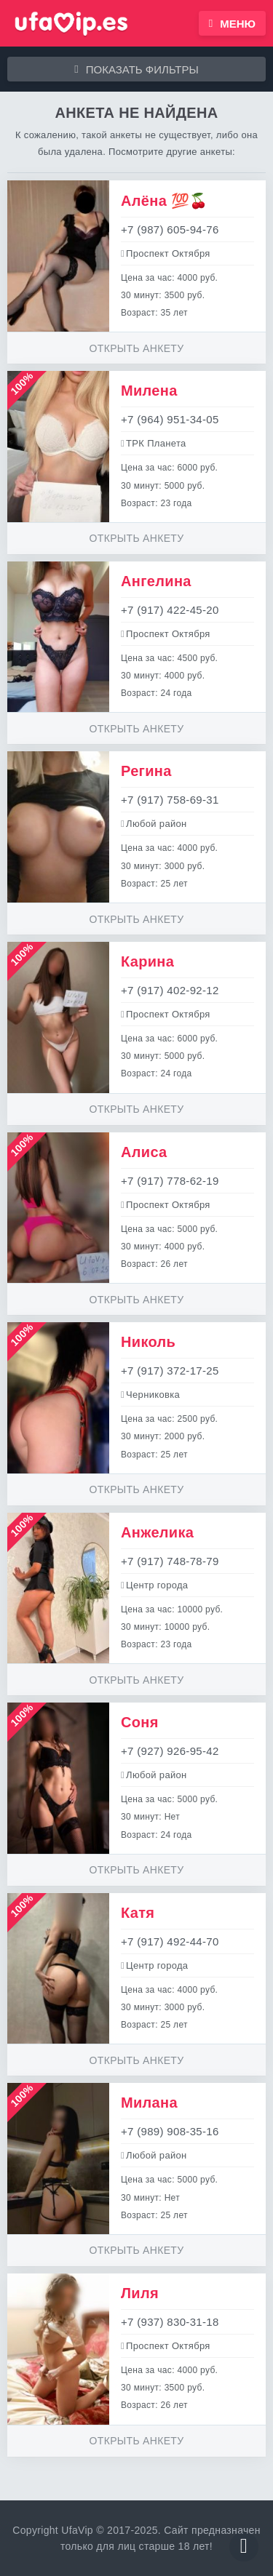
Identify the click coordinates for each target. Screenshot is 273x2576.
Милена (149, 391)
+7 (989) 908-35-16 (170, 2131)
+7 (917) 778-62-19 (170, 1181)
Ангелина (156, 581)
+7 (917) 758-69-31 (170, 799)
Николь (148, 1342)
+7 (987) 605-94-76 (170, 229)
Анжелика (157, 1532)
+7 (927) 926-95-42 (170, 1751)
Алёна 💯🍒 (164, 201)
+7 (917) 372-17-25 (170, 1370)
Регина (146, 771)
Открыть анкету (137, 348)
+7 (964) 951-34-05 (170, 419)
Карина (147, 961)
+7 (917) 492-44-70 (170, 1941)
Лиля (140, 2293)
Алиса (144, 1152)
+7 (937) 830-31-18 (170, 2322)
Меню (232, 23)
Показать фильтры (136, 69)
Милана (149, 2103)
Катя (137, 1913)
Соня (140, 1722)
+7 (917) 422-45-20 (170, 610)
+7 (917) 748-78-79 (170, 1561)
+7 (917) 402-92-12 (170, 990)
